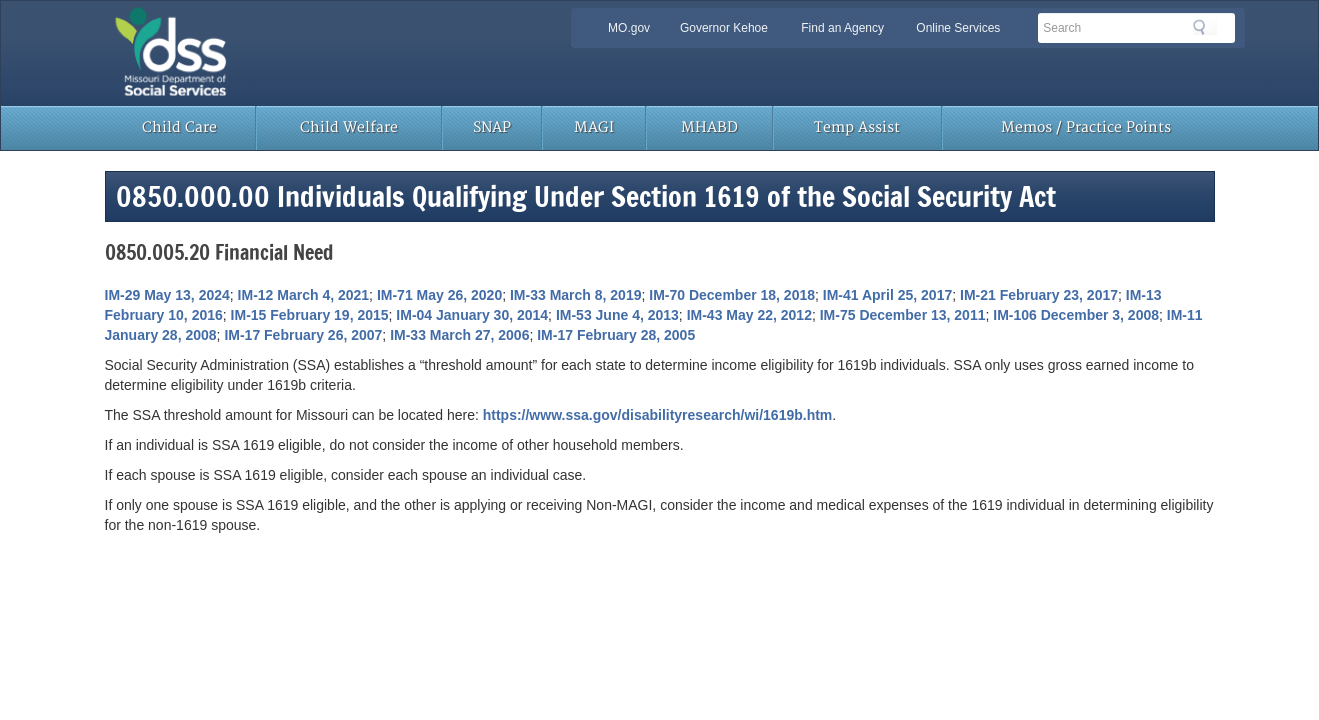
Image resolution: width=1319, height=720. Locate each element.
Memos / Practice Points (1086, 127)
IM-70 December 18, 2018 (732, 295)
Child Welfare (349, 127)
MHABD (709, 127)
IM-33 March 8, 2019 (576, 295)
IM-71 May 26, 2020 (439, 295)
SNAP (492, 127)
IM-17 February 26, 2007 (303, 335)
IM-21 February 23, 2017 (1039, 295)
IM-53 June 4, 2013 (617, 315)
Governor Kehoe (724, 28)
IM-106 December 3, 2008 (1076, 315)
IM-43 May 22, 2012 (749, 315)
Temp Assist (857, 127)
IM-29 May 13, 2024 (167, 295)
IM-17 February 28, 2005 (616, 335)
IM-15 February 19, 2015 (310, 315)
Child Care (179, 127)
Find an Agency (842, 28)
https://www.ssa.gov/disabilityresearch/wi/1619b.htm (658, 415)
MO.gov (629, 28)
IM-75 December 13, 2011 (903, 315)
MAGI (594, 127)
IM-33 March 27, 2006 (459, 335)
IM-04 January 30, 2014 (472, 315)
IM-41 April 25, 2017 (887, 295)
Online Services (958, 28)
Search (1205, 27)
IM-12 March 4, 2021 (304, 295)
